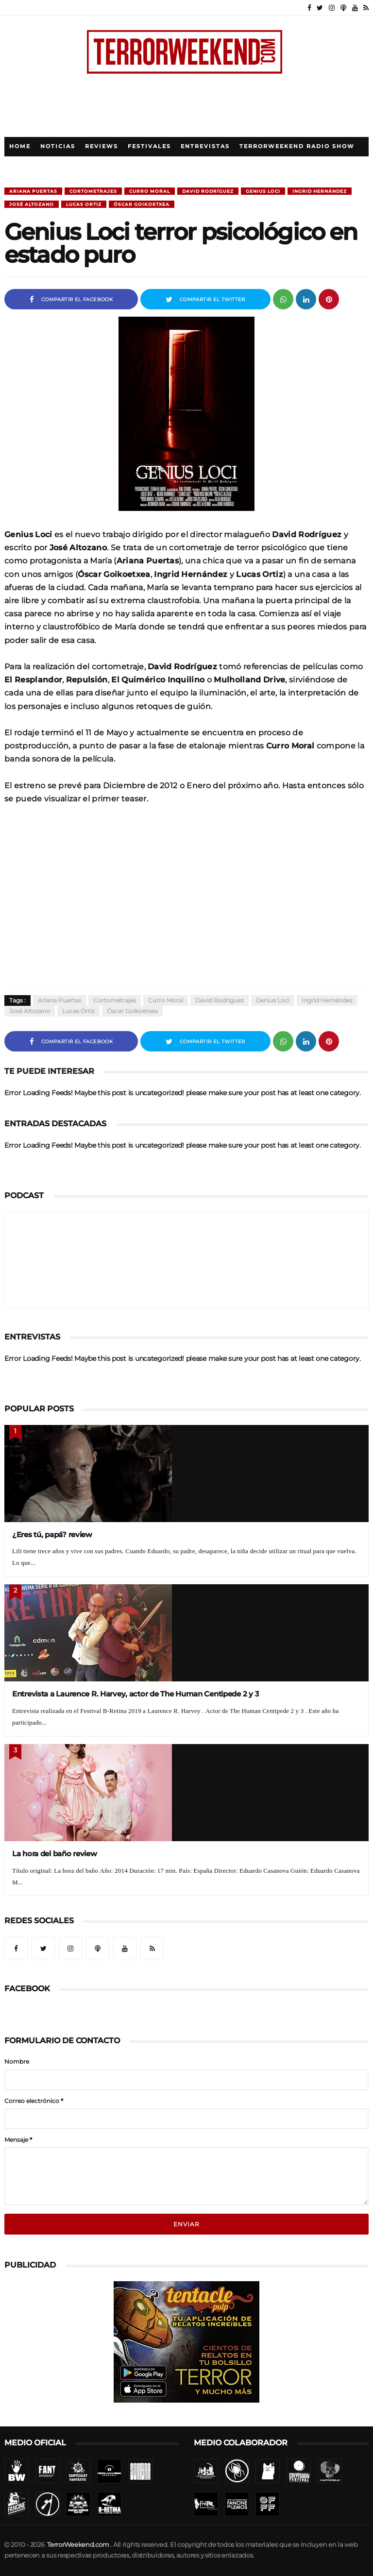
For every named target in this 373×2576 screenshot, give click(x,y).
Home (20, 146)
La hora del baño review (54, 1853)
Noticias (57, 146)
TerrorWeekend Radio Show (297, 146)
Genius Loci (263, 191)
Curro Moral (149, 191)
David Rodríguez (208, 191)
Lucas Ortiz (84, 204)
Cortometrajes (93, 191)
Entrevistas (205, 146)
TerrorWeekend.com (78, 2545)
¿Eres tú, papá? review (52, 1534)
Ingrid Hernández (319, 191)
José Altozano (31, 204)
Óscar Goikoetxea (142, 204)
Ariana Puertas (33, 191)
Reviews (101, 146)
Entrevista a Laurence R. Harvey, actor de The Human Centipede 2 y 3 (135, 1693)
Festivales (149, 146)
